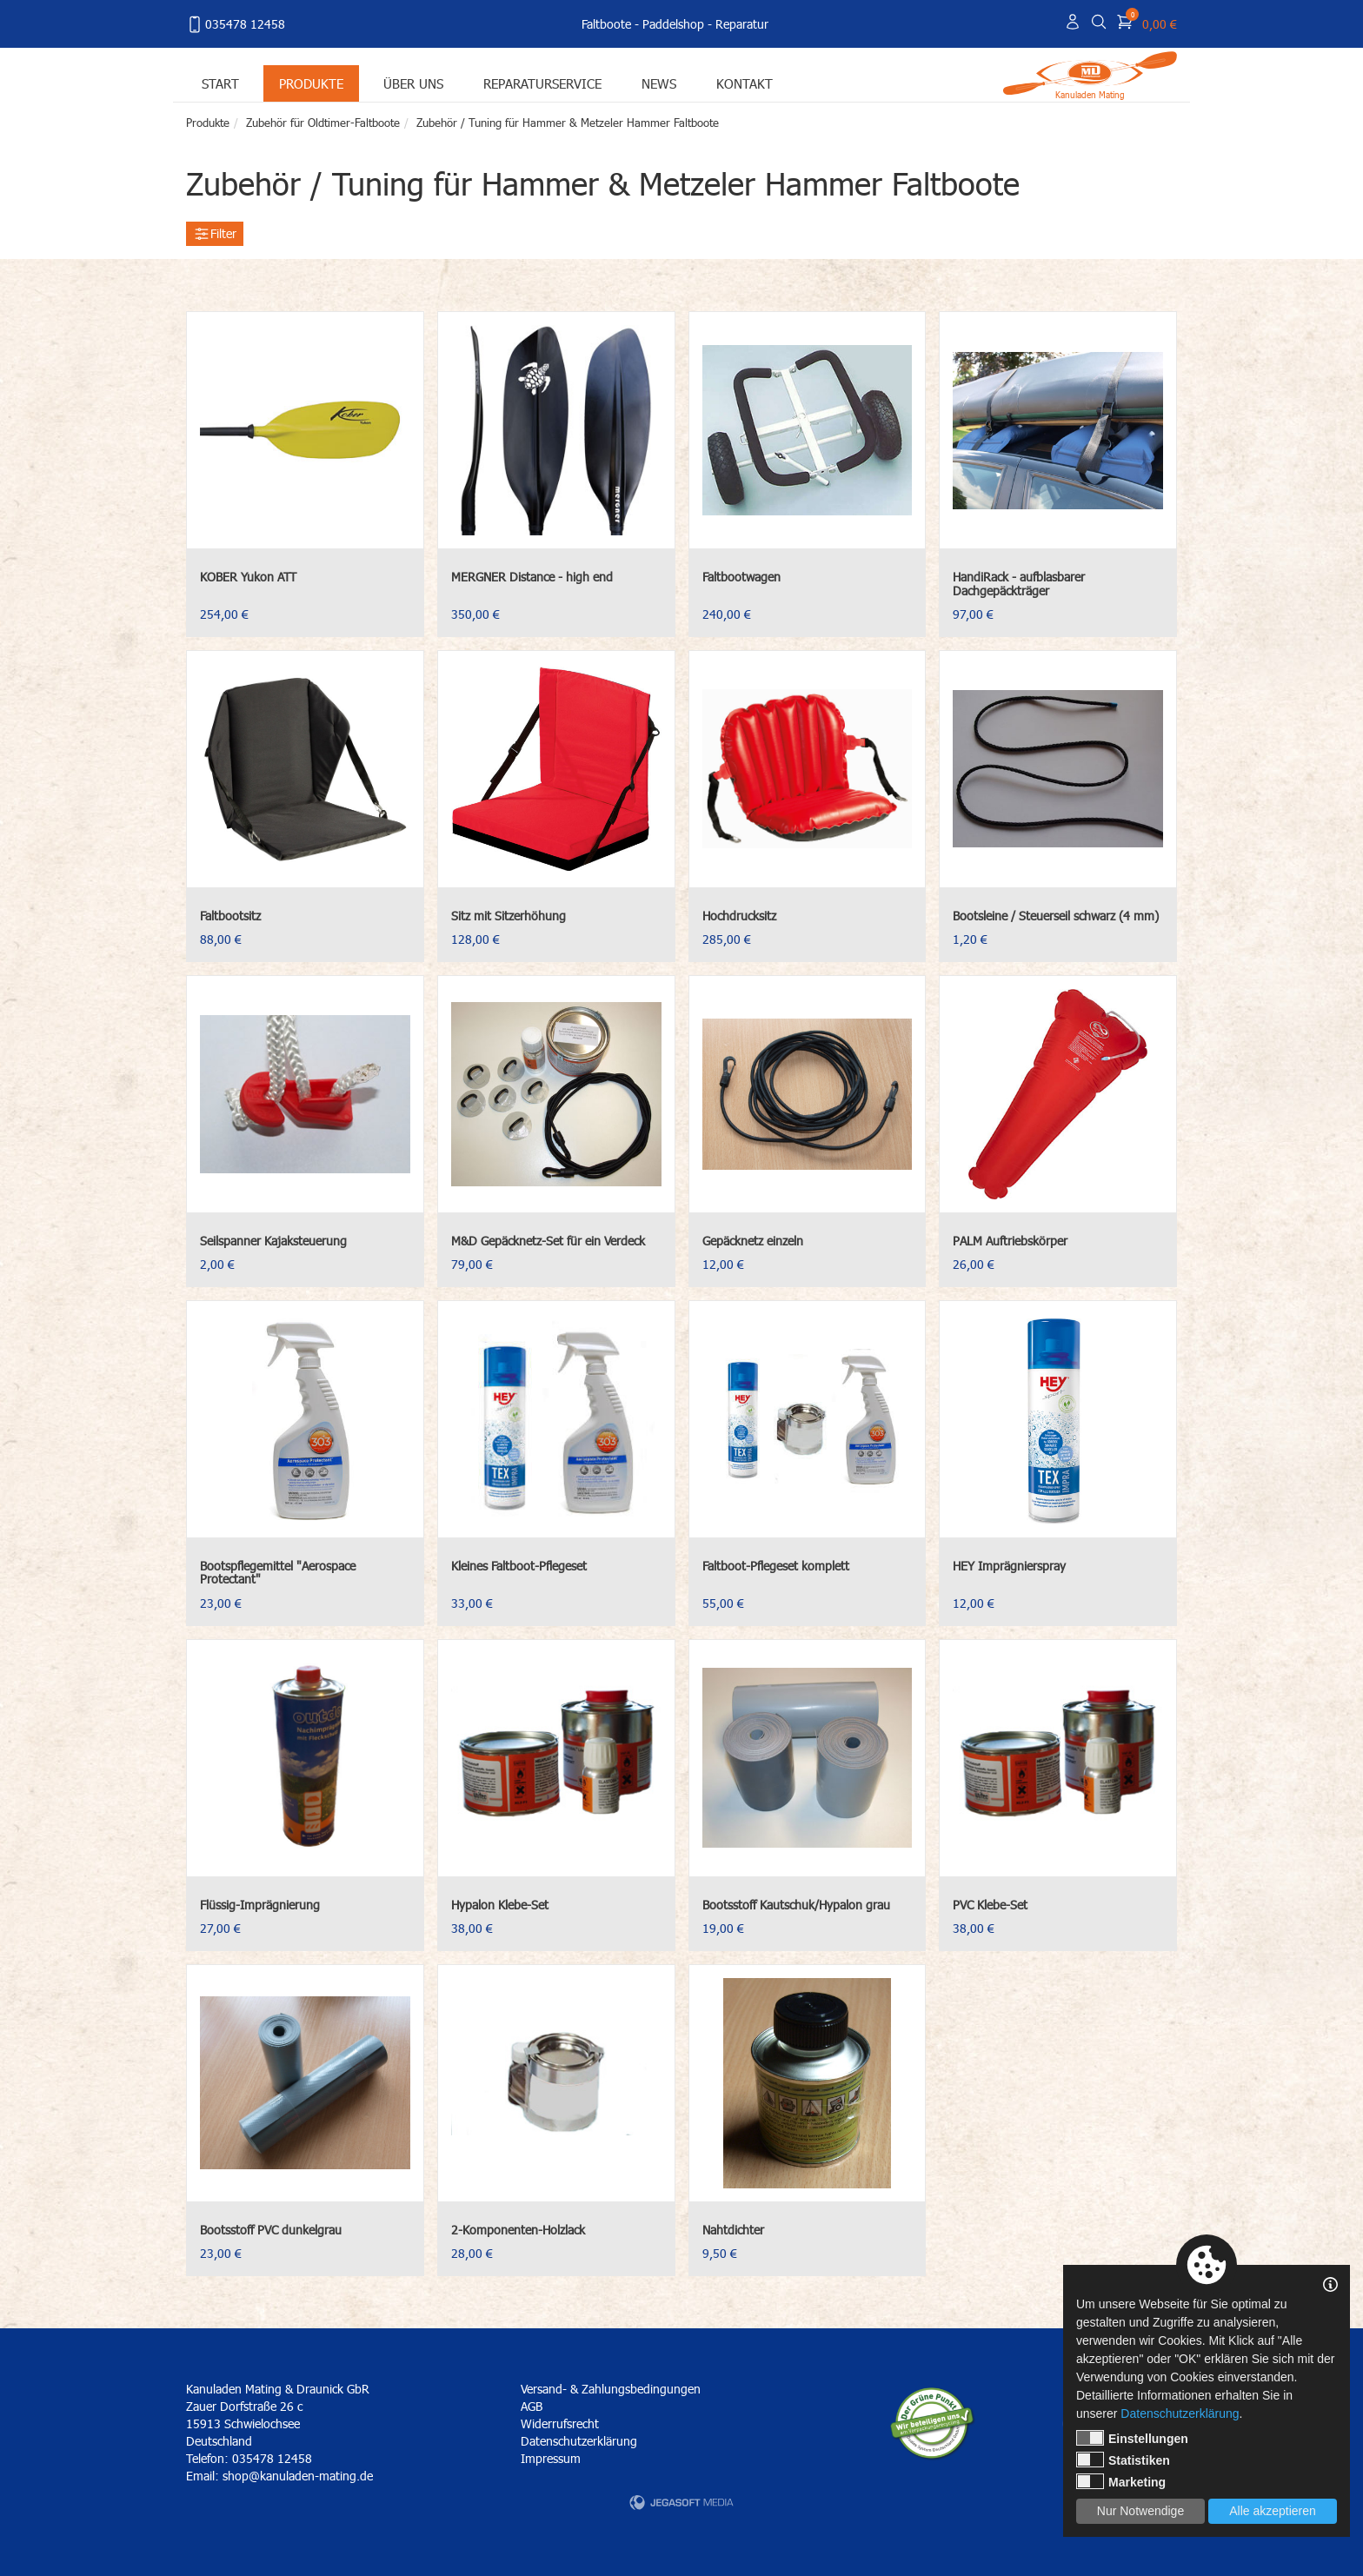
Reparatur (741, 24)
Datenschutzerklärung (579, 2440)
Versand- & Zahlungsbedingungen (611, 2388)
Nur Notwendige (1140, 2511)
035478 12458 (235, 24)
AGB (531, 2406)
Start (220, 83)
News (659, 83)
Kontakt (744, 83)
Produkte (311, 83)
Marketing (1121, 2481)
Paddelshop (673, 24)
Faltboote (606, 24)
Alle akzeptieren (1272, 2511)
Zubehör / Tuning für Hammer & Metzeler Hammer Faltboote (567, 122)
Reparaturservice (542, 83)
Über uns (413, 83)
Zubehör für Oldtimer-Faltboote (323, 122)
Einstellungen (1132, 2438)
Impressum (551, 2458)
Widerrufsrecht (560, 2423)
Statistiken (1123, 2459)
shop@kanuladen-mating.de (298, 2475)
